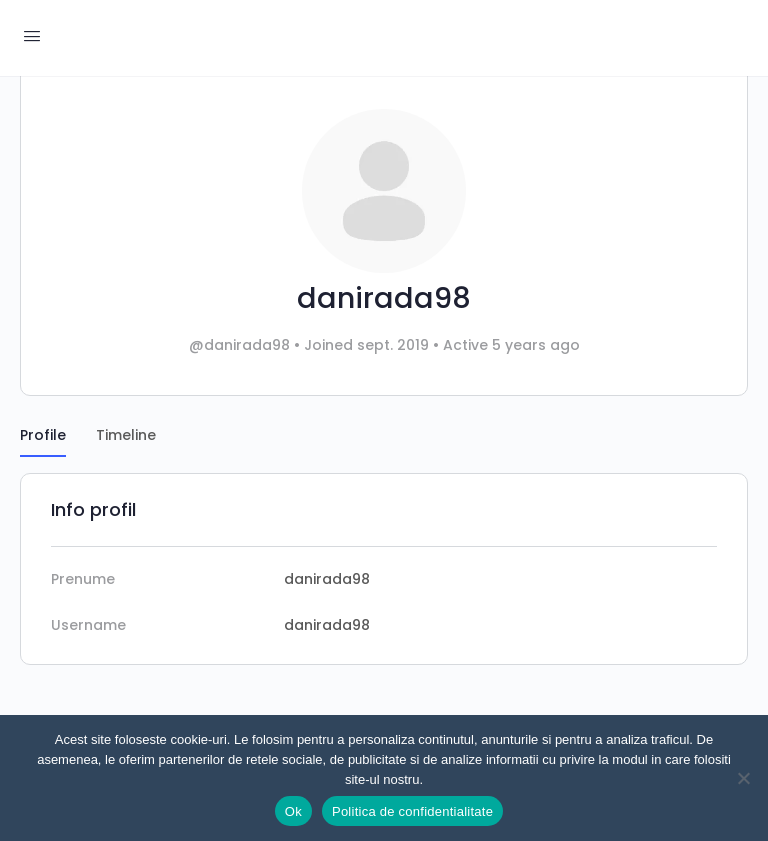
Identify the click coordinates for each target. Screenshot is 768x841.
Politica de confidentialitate (412, 811)
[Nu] (743, 778)
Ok (293, 811)
